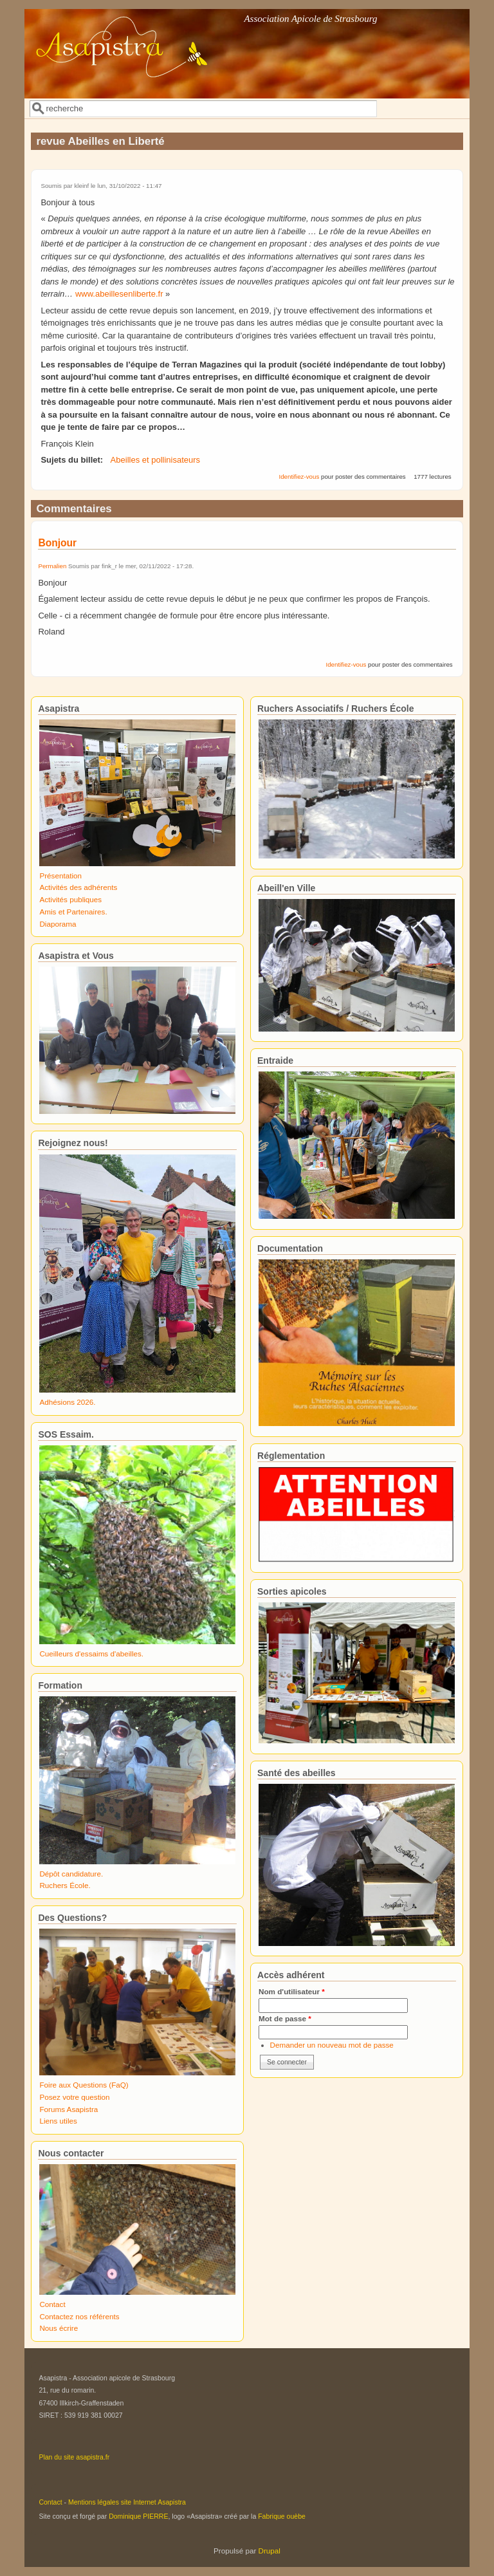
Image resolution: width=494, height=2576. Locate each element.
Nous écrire (58, 2328)
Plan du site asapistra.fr (74, 2457)
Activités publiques (70, 899)
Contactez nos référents (79, 2316)
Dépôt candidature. (71, 1873)
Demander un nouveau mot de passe (332, 2045)
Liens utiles (58, 2121)
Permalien (52, 566)
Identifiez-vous (299, 476)
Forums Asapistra (68, 2109)
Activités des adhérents (78, 887)
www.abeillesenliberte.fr (119, 294)
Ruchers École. (64, 1885)
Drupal (269, 2550)
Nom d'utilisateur (292, 1991)
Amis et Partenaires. (73, 911)
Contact (52, 2304)
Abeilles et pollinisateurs (155, 460)
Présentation (60, 875)
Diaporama (57, 924)
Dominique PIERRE (138, 2516)
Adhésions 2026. (67, 1402)
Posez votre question (74, 2097)
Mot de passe (285, 2018)
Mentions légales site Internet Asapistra (127, 2502)
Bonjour (58, 542)
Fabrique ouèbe (282, 2516)
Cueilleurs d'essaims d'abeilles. (91, 1653)
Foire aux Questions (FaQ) (83, 2084)
